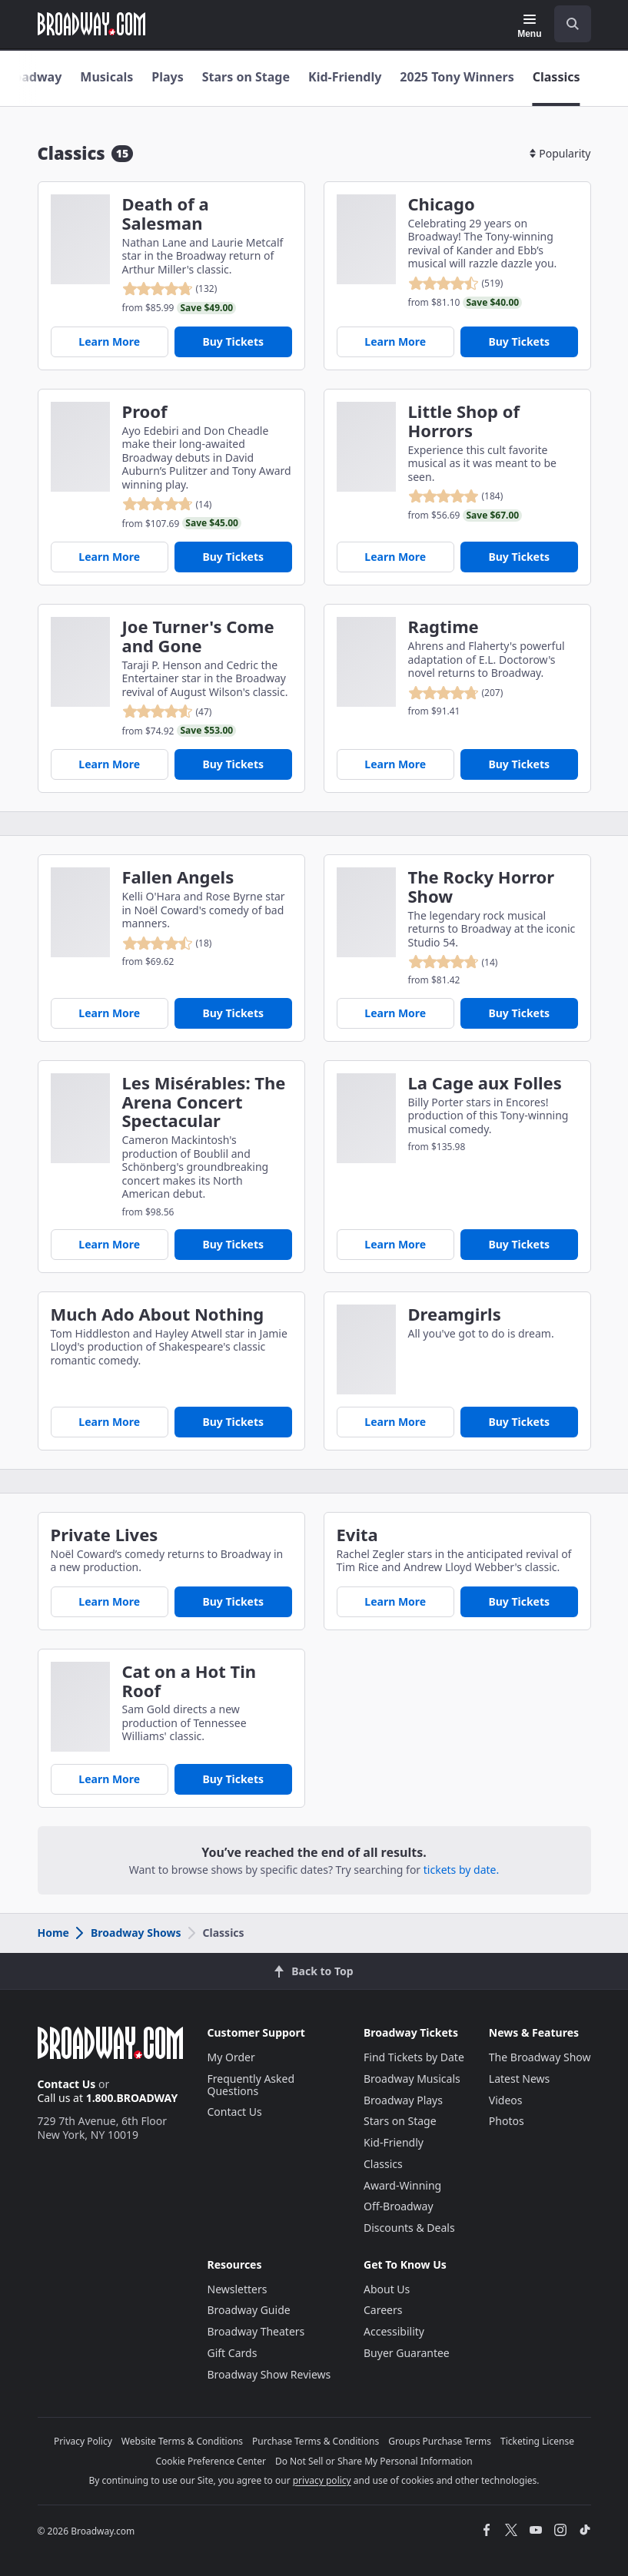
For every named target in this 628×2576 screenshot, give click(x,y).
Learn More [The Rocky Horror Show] (395, 1013)
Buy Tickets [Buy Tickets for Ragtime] (519, 764)
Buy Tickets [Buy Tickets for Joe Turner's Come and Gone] (233, 764)
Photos (506, 2121)
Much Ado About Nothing (157, 1314)
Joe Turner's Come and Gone (198, 636)
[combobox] (566, 23)
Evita (357, 1534)
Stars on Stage (246, 76)
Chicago (441, 204)
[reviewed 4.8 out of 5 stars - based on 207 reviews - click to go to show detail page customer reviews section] (455, 693)
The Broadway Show (540, 2057)
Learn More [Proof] (109, 556)
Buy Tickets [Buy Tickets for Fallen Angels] (233, 1013)
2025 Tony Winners (456, 76)
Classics (556, 76)
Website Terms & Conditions (182, 2441)
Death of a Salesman (165, 213)
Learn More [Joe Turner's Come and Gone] (109, 764)
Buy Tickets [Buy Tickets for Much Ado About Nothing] (233, 1421)
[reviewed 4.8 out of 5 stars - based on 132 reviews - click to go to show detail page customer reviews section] (179, 289)
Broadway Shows (127, 1932)
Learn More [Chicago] (395, 341)
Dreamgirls (454, 1314)
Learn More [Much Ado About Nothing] (109, 1421)
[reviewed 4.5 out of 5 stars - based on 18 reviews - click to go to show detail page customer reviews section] (167, 943)
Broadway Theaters (256, 2331)
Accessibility (394, 2331)
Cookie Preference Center (210, 2461)
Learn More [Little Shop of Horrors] (395, 556)
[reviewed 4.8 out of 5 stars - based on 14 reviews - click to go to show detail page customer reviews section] (182, 504)
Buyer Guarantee (407, 2353)
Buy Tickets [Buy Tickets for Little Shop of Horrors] (519, 556)
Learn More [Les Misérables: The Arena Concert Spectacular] (109, 1244)
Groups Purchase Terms (439, 2441)
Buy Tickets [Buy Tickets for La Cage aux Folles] (519, 1244)
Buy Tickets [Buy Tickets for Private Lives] (233, 1601)
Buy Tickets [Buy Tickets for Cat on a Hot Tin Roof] (233, 1779)
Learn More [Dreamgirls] (395, 1421)
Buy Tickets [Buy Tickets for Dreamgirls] (519, 1421)
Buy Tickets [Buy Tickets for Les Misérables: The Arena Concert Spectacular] (233, 1244)
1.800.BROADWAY (132, 2097)
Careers (383, 2309)
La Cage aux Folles (485, 1082)
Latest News (519, 2078)
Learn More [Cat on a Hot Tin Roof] (109, 1779)
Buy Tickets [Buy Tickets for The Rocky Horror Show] (519, 1013)
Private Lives (104, 1534)
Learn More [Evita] (395, 1601)
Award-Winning (402, 2185)
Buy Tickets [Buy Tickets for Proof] (233, 556)
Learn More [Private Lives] (109, 1601)
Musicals (106, 76)
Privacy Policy (83, 2441)
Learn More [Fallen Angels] (109, 1013)
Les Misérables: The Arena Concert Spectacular (204, 1101)
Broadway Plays (403, 2100)
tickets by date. (461, 1869)
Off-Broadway (399, 2206)
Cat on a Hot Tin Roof (189, 1681)
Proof (145, 411)
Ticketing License (537, 2441)
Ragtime (443, 626)
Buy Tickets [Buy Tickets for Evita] (519, 1601)
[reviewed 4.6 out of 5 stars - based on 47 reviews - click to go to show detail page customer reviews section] (179, 711)
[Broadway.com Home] (91, 23)
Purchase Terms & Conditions (315, 2441)
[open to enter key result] (572, 23)
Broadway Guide (249, 2309)
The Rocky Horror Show (481, 886)
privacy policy (322, 2480)
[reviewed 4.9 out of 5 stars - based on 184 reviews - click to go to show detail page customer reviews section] (465, 496)
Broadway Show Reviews (269, 2374)
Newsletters (237, 2289)
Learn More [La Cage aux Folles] (395, 1244)
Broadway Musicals (412, 2078)
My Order (231, 2057)
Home (53, 1932)
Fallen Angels (178, 877)
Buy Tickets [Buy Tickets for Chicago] (519, 341)
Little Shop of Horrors (464, 421)
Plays (167, 76)
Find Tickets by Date (414, 2057)
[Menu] (529, 26)
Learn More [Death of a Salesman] (109, 341)
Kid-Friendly (344, 76)
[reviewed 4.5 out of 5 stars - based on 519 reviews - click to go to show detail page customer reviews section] (465, 283)
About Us (387, 2289)
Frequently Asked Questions (251, 2084)
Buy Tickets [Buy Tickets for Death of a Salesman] (233, 341)
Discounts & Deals (409, 2227)
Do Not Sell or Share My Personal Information (374, 2461)
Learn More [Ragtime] (395, 764)
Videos (506, 2100)
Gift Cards (233, 2353)
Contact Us (67, 2084)
